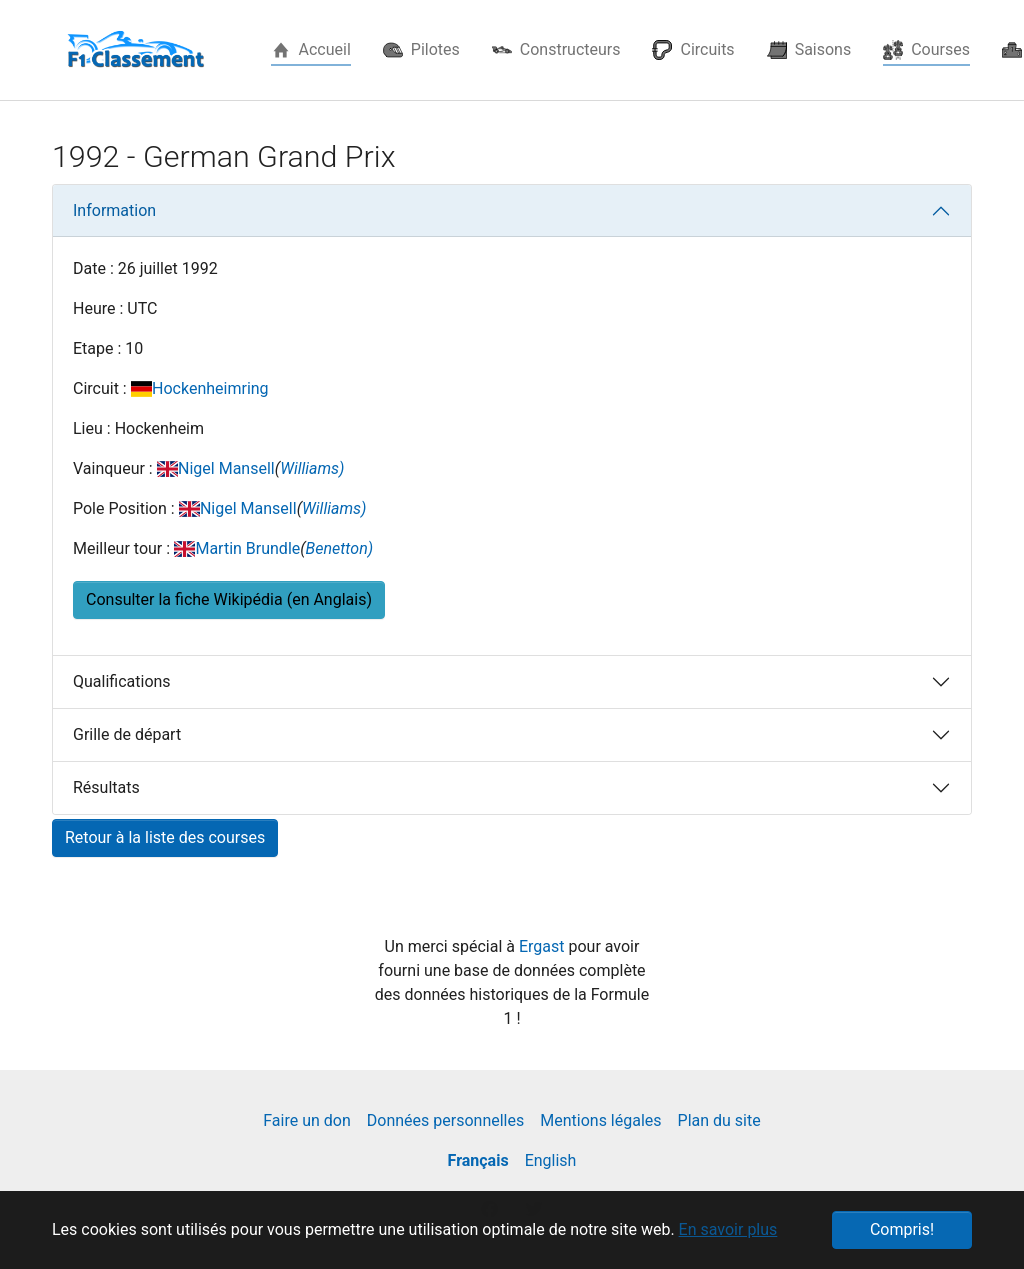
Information (114, 210)
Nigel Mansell (226, 468)
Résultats (106, 787)
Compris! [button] (902, 1229)
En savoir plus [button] (728, 1229)
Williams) (312, 468)
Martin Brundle (247, 548)
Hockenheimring (210, 388)
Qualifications (122, 681)
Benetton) (340, 548)
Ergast (544, 946)
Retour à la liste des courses (165, 837)
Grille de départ (127, 734)
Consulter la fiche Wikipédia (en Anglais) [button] (229, 599)
